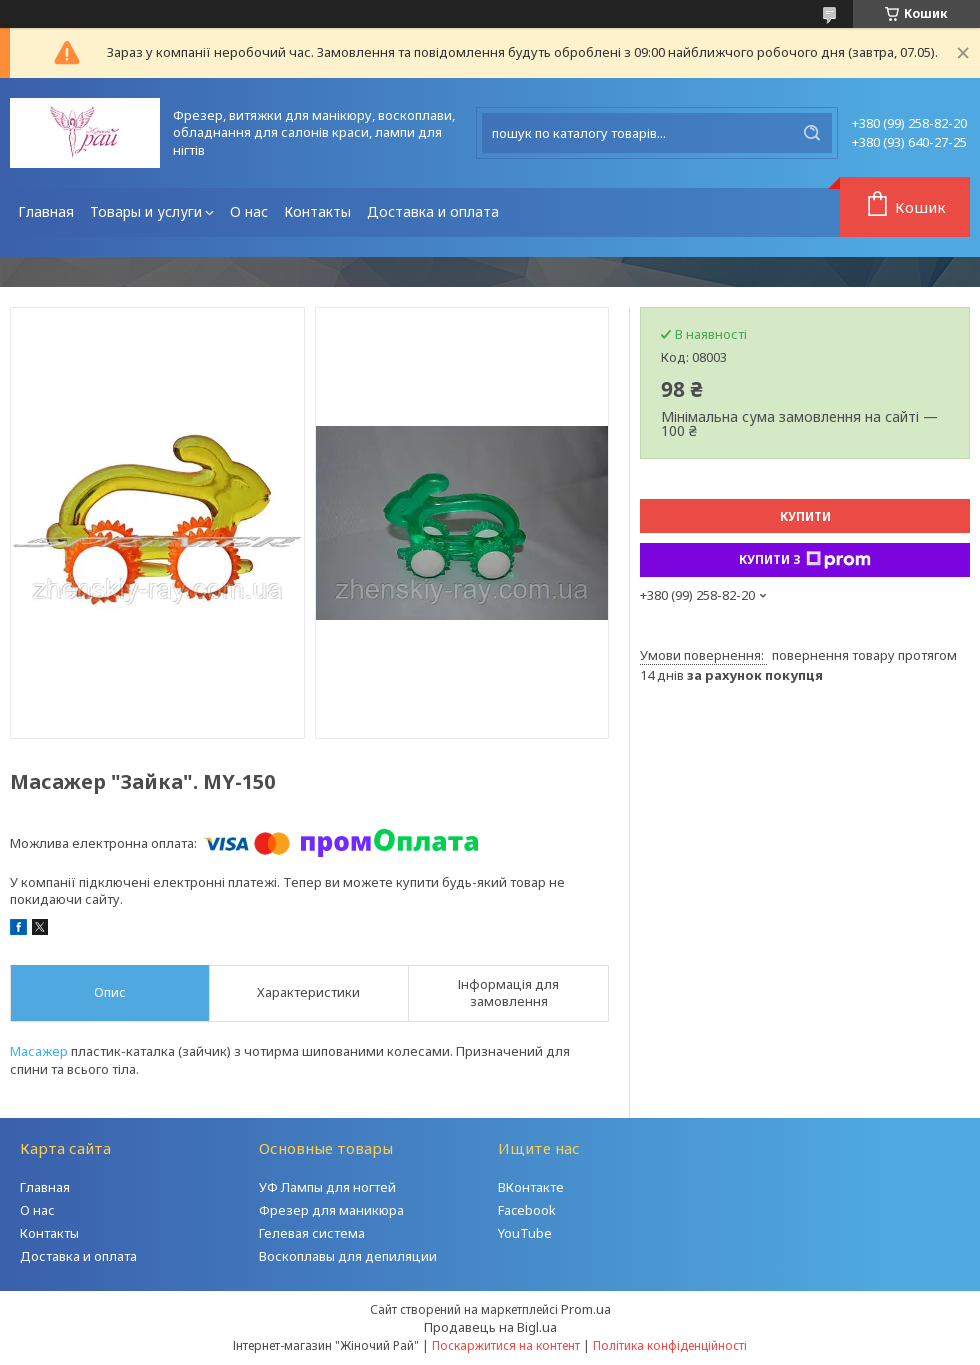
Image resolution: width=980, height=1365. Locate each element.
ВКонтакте (531, 1187)
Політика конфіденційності (670, 1345)
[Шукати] (812, 133)
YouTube (525, 1233)
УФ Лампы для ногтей (327, 1187)
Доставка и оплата (433, 211)
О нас (249, 211)
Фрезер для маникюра (331, 1210)
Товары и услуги (146, 211)
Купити (805, 516)
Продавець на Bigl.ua (490, 1327)
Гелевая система (312, 1233)
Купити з (805, 560)
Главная (46, 211)
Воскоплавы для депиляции (348, 1256)
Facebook (527, 1210)
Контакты (317, 211)
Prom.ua (586, 1309)
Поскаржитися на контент (506, 1345)
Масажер (39, 1051)
